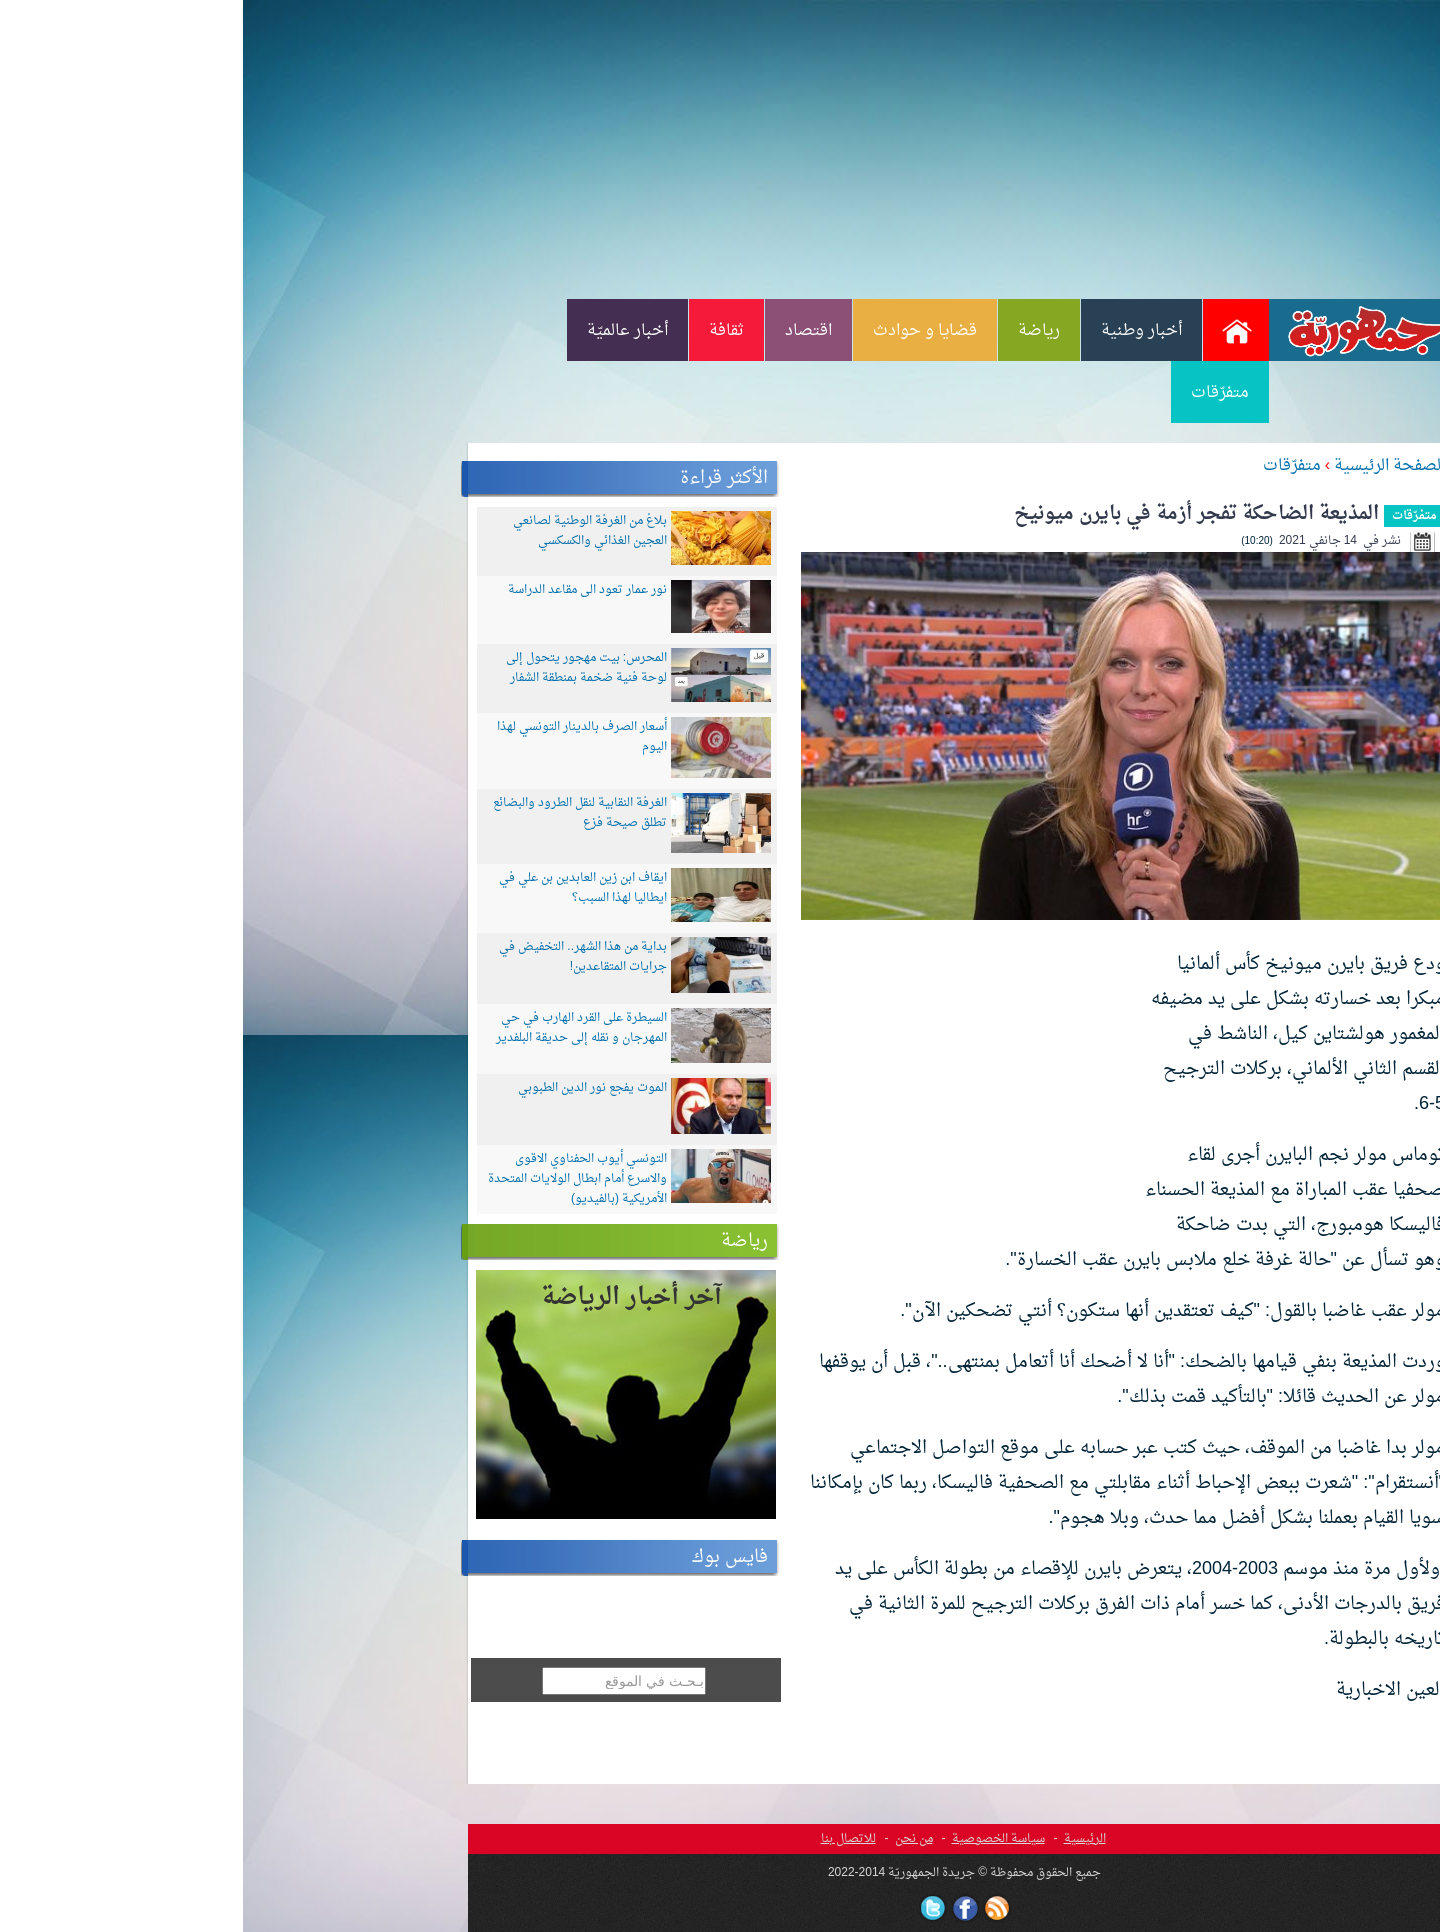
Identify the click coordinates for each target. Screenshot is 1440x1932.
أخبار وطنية (898, 331)
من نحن (671, 1839)
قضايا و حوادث (682, 331)
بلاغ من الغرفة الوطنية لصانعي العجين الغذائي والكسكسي (347, 531)
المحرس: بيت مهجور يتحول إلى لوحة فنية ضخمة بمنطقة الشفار (343, 668)
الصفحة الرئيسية (1146, 466)
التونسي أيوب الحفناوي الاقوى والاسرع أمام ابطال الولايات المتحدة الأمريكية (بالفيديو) (334, 1179)
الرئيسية (842, 1839)
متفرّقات (977, 393)
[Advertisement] (720, 148)
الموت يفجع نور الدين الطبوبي (349, 1088)
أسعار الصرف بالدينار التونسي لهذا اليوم (339, 737)
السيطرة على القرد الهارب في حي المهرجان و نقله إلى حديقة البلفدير (338, 1028)
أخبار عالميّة (384, 331)
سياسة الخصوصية (755, 1839)
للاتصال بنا (605, 1839)
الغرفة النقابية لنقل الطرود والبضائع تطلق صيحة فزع (337, 813)
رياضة (796, 331)
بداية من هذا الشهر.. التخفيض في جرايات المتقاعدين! (340, 957)
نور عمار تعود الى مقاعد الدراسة (344, 590)
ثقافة (483, 331)
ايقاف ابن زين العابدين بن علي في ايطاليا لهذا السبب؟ (340, 888)
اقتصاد (565, 331)
